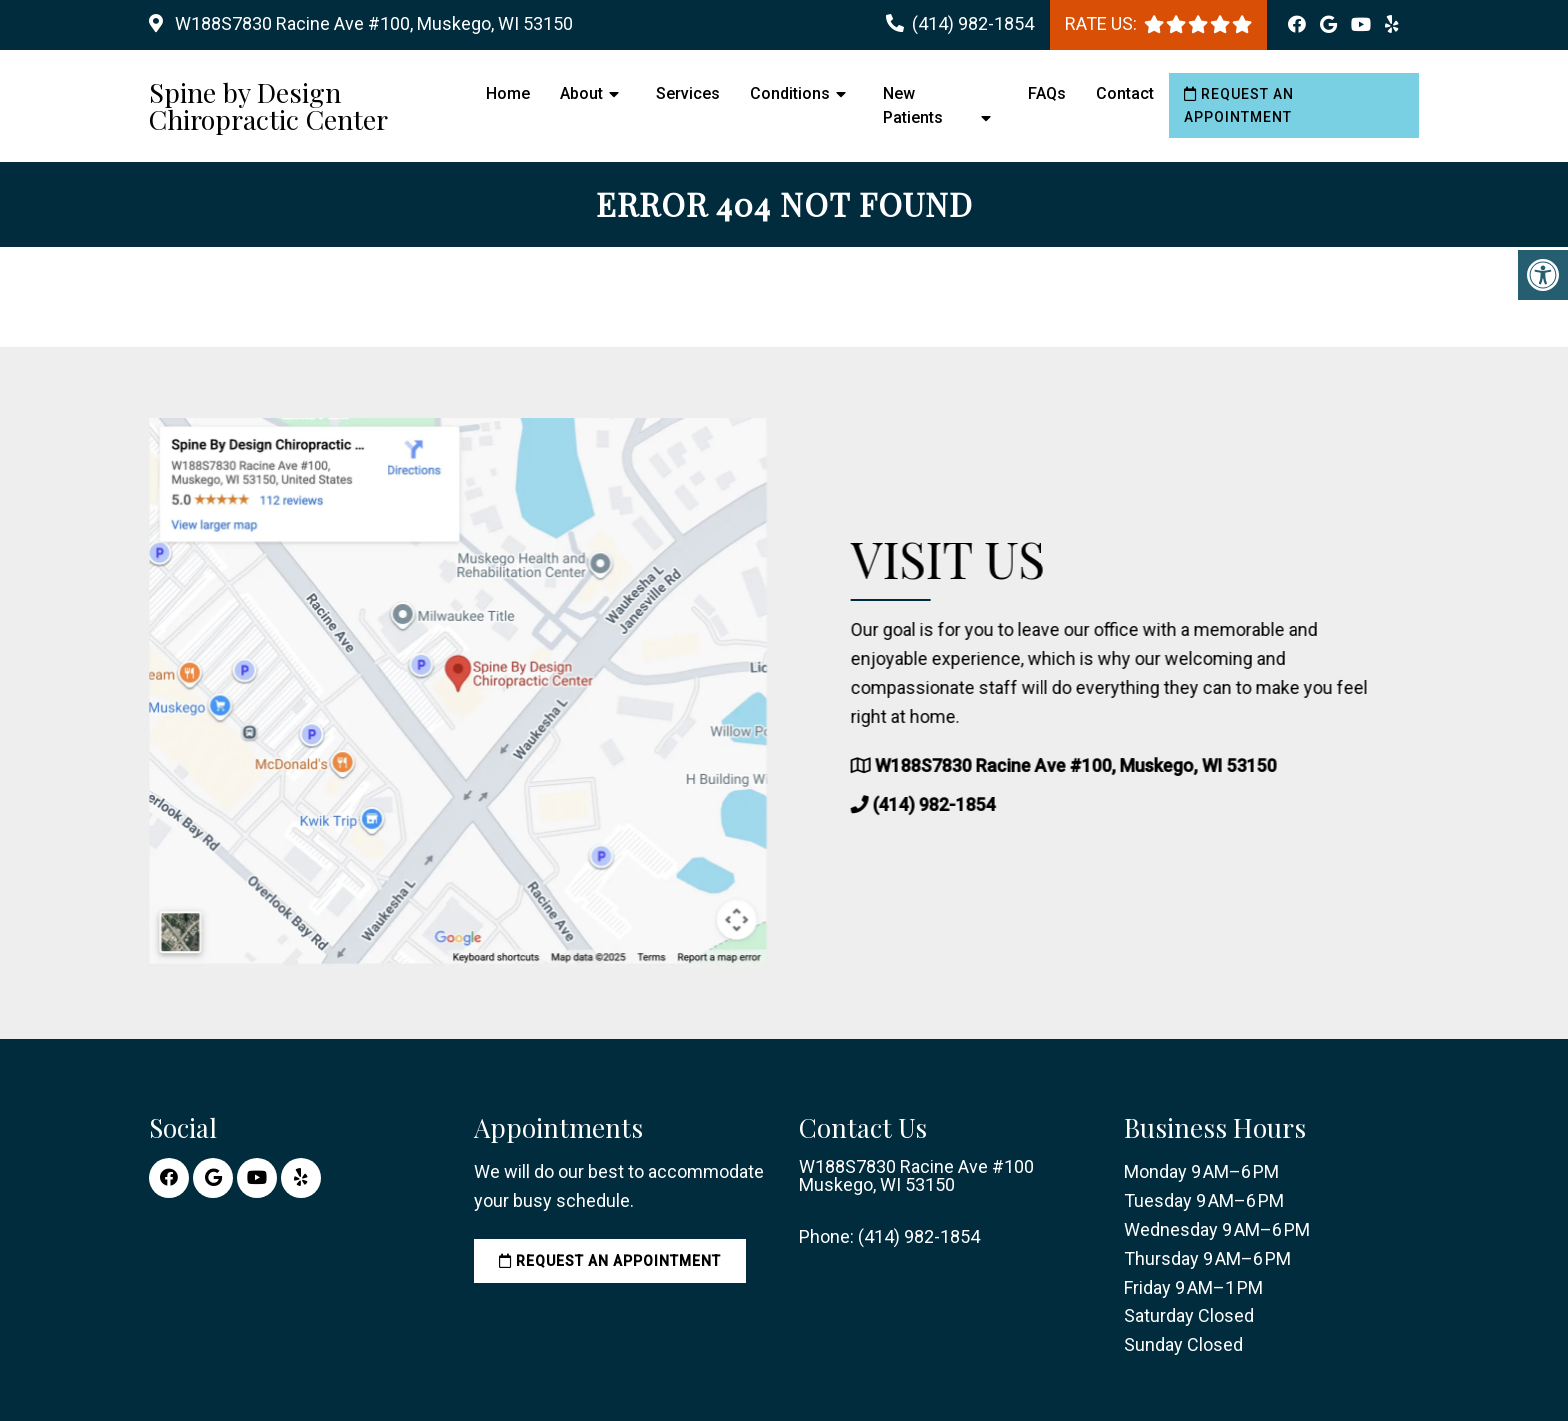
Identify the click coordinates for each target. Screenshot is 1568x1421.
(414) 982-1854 (973, 23)
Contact (1125, 93)
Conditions (790, 93)
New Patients (913, 105)
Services (688, 93)
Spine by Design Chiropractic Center (268, 106)
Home (508, 93)
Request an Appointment (1239, 105)
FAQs (1047, 93)
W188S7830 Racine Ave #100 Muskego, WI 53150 (916, 1176)
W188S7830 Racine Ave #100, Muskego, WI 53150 (372, 23)
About (581, 93)
